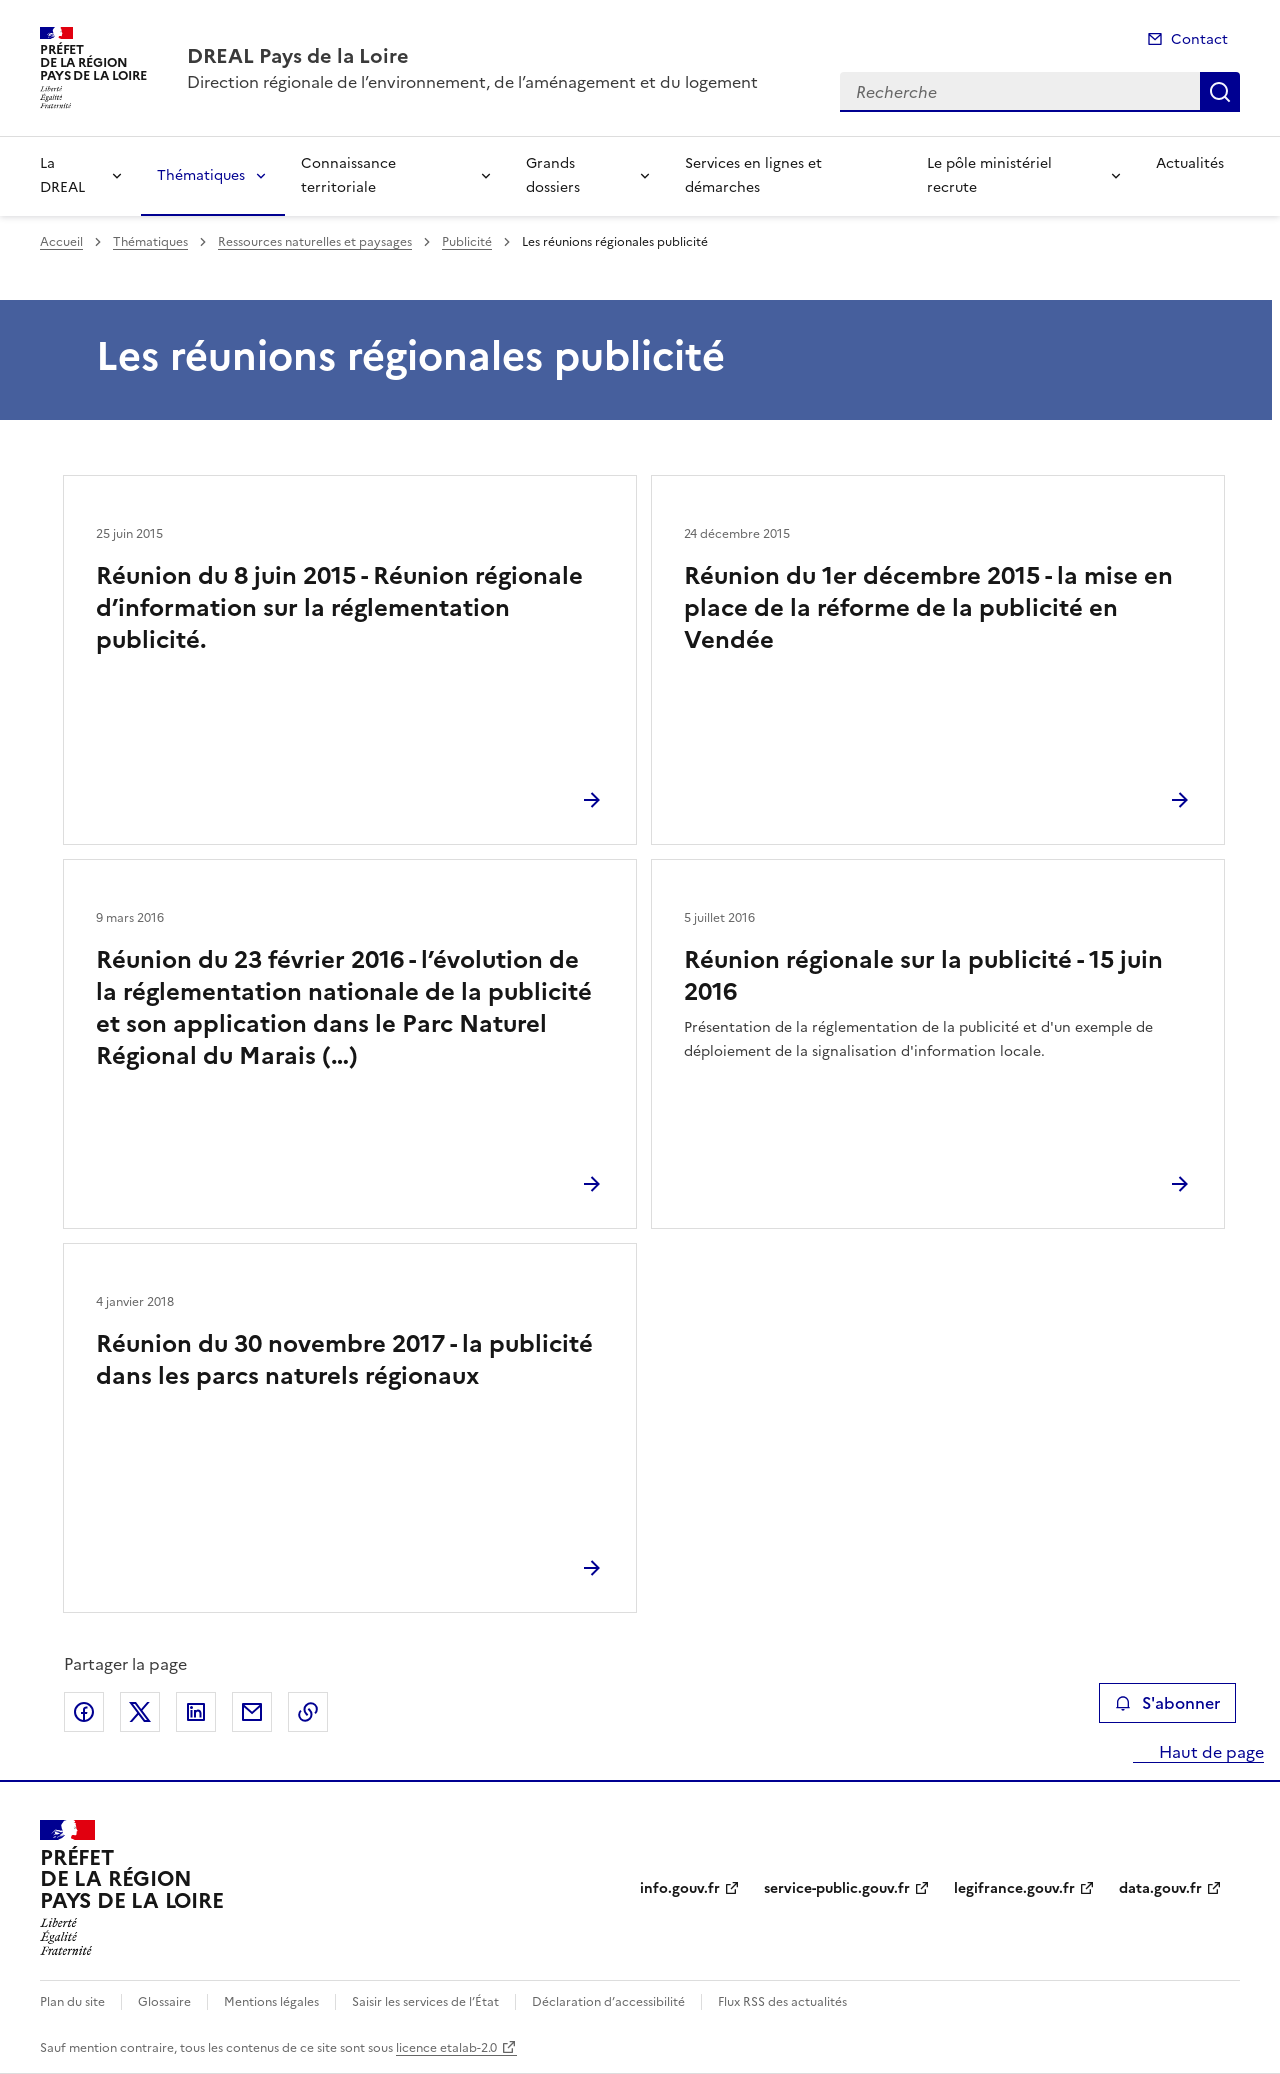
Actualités (1190, 163)
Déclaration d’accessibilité (608, 2002)
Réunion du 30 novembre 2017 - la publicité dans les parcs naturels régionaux (344, 1360)
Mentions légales (271, 2002)
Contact (1199, 39)
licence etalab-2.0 (446, 2048)
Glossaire (164, 2002)
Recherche (1220, 92)
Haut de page (1209, 1752)
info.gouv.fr (680, 1888)
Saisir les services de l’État (425, 2002)
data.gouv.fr (1160, 1888)
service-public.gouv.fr (837, 1888)
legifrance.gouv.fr (1014, 1888)
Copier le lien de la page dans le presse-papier (308, 1712)
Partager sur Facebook (84, 1712)
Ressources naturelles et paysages (315, 242)
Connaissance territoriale (348, 175)
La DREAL (62, 175)
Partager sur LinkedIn (196, 1712)
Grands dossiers (553, 175)
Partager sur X (140, 1712)
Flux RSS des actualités (782, 2002)
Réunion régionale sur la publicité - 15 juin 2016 (923, 976)
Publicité (467, 242)
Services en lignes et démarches (753, 175)
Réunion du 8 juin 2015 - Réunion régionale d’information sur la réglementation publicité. (339, 608)
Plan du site (72, 2002)
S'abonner (1167, 1703)
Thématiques (201, 175)
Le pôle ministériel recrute (989, 175)
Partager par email (252, 1712)
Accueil (61, 242)
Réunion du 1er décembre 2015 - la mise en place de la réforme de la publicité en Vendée (928, 608)
